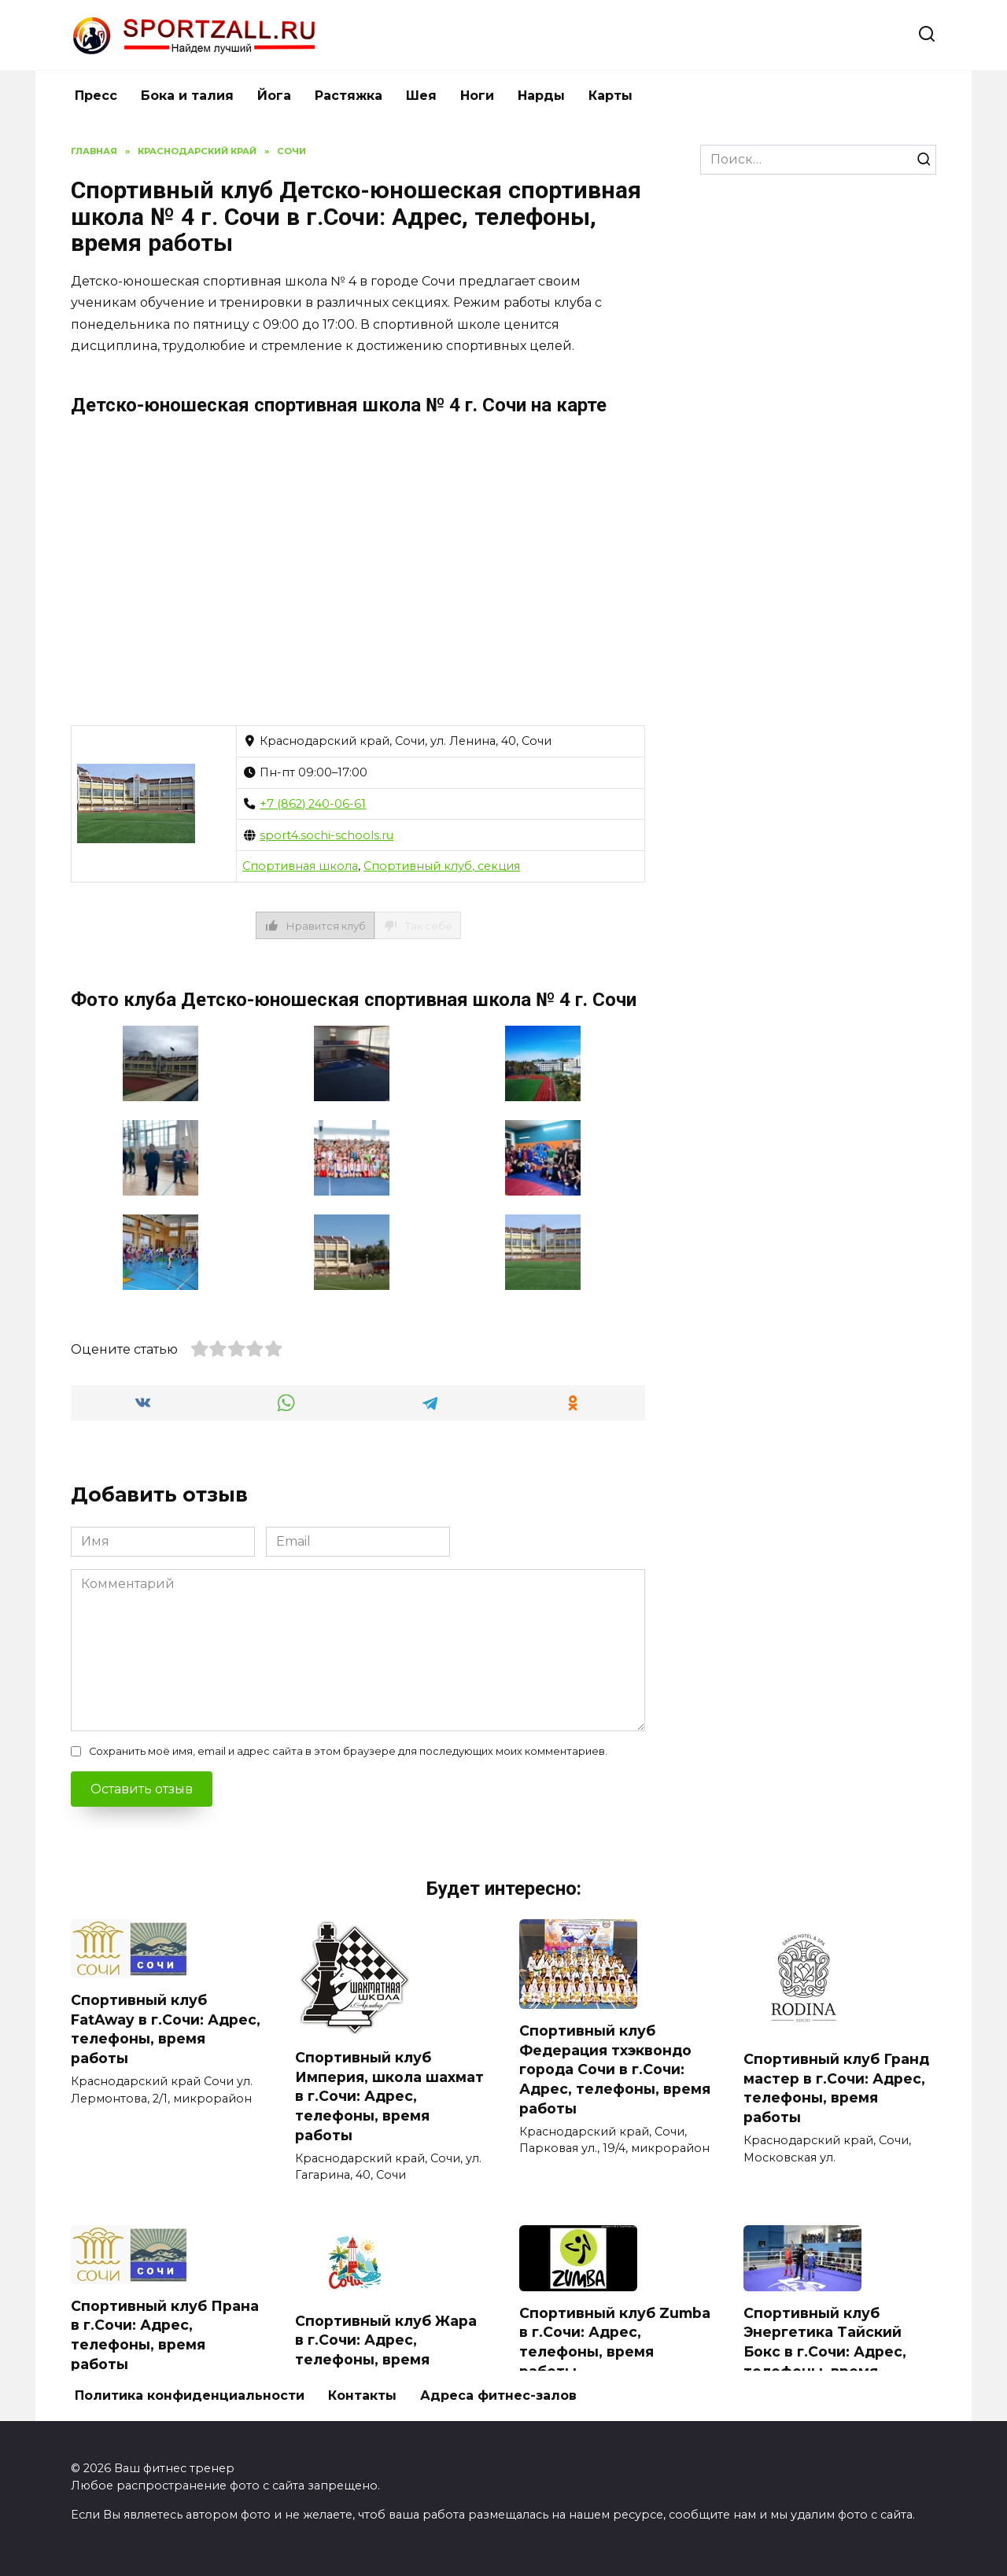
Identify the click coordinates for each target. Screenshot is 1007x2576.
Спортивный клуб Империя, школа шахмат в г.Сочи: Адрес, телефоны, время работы (389, 2096)
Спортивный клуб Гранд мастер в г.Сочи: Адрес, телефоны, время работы (836, 2088)
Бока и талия (187, 95)
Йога (274, 95)
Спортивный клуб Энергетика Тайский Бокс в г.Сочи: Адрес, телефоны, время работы (824, 2352)
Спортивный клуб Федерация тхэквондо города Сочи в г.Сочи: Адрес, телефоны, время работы (614, 2069)
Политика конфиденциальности (189, 2395)
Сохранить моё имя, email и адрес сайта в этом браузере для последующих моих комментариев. (348, 1751)
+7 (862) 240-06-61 (313, 804)
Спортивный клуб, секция (441, 866)
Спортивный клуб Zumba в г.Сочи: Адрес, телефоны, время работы (614, 2342)
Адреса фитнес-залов (498, 2395)
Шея (421, 95)
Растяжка (348, 95)
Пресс (96, 95)
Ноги (477, 95)
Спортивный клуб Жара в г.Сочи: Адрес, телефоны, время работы (386, 2350)
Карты (610, 95)
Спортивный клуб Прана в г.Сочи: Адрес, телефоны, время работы (165, 2335)
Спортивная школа (300, 866)
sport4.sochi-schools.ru (326, 835)
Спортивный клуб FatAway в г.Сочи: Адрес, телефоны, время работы (165, 2029)
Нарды (541, 95)
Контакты (362, 2395)
